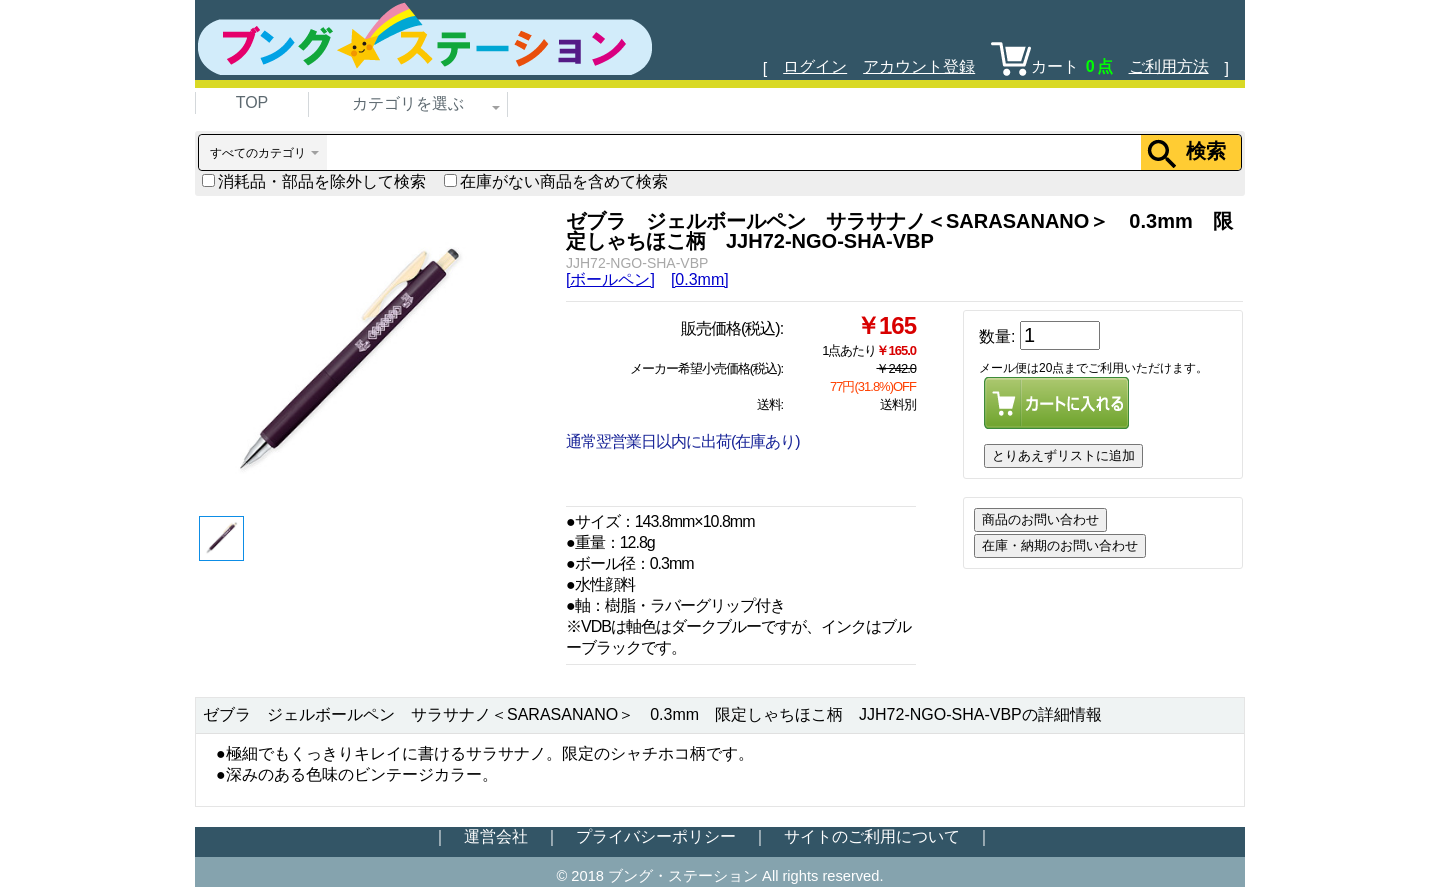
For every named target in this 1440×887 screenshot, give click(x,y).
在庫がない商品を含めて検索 (556, 181)
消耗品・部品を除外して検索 (314, 181)
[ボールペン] (610, 279)
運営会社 (496, 836)
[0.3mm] (700, 279)
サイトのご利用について (872, 836)
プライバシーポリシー (656, 836)
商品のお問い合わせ (1040, 519)
